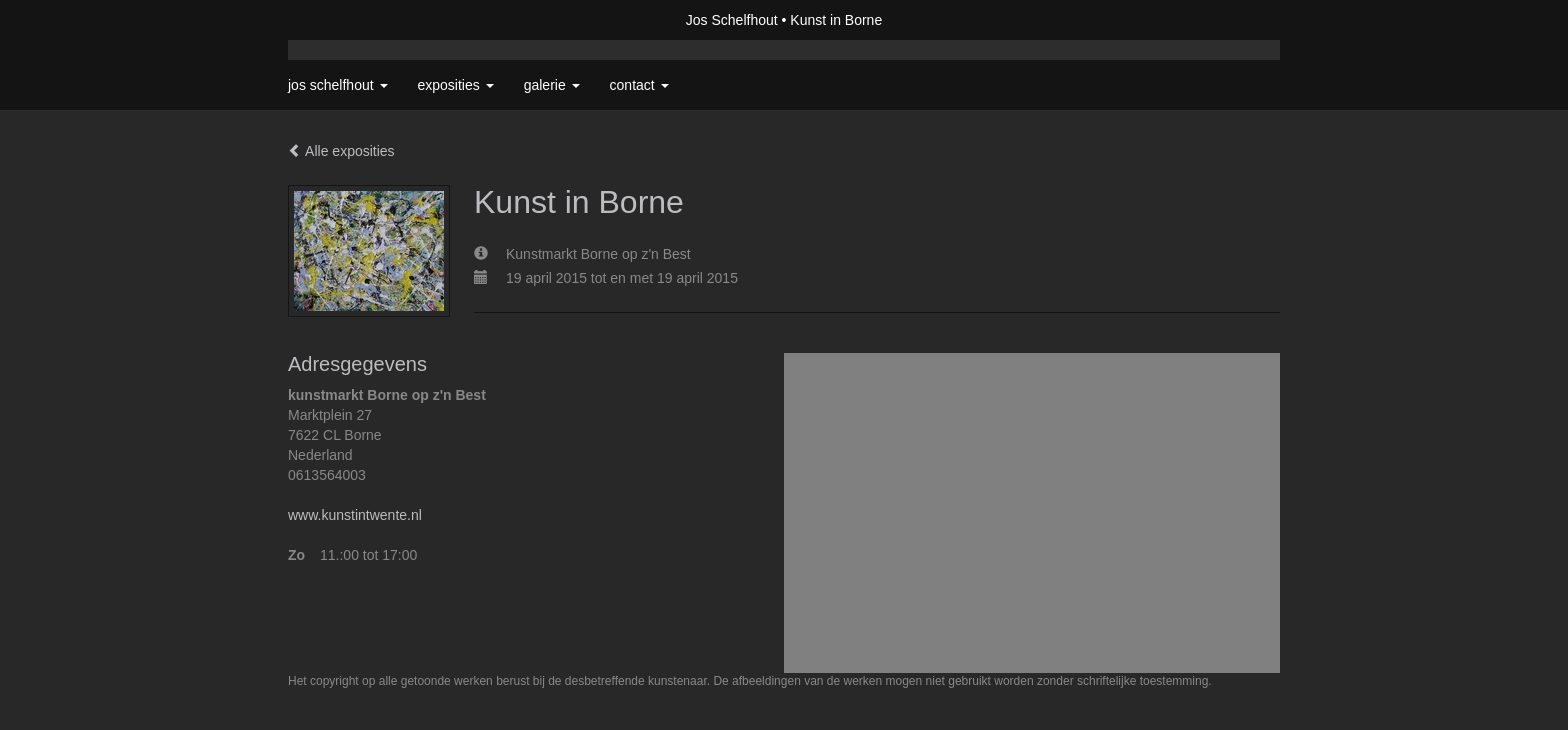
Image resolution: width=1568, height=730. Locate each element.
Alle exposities (341, 151)
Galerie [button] (552, 85)
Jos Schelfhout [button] (338, 85)
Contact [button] (639, 85)
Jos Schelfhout (732, 20)
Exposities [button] (456, 85)
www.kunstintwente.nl (355, 515)
